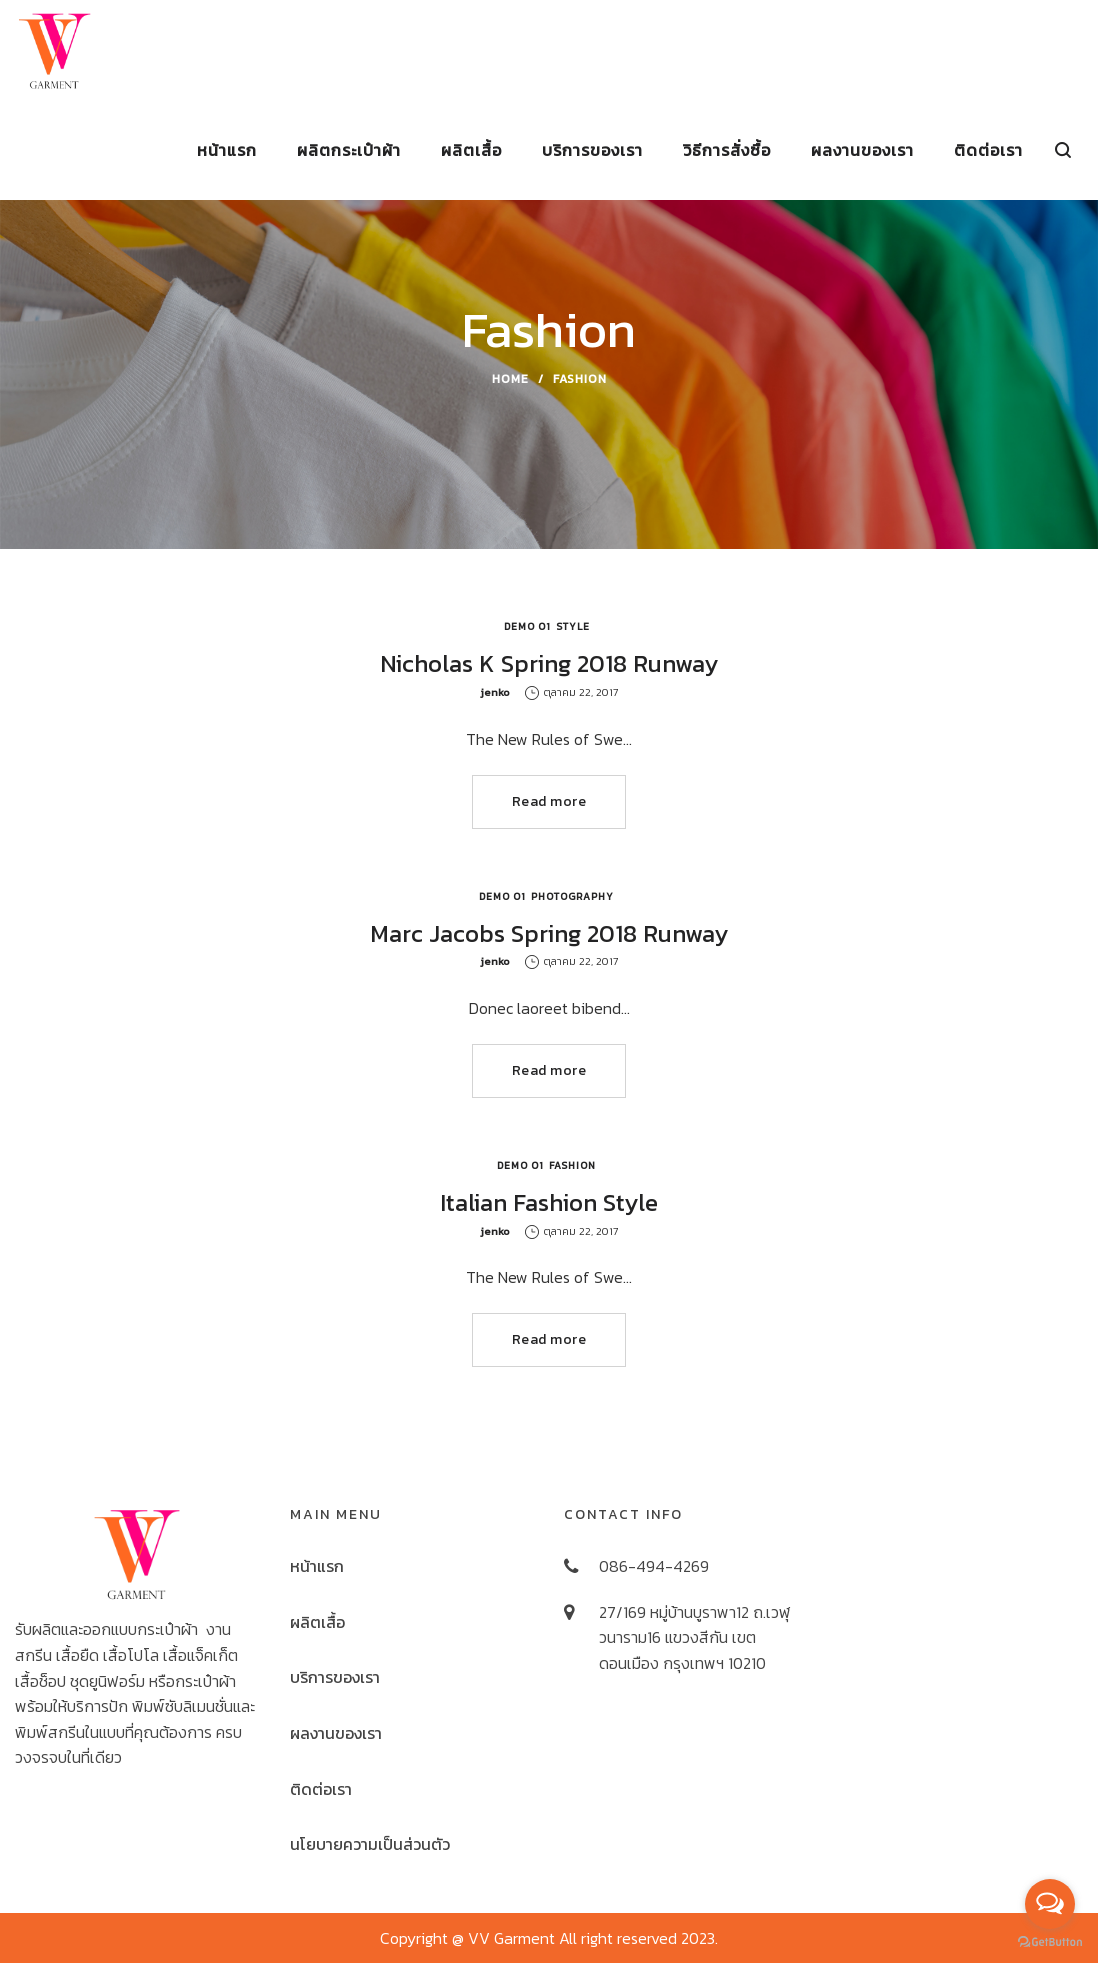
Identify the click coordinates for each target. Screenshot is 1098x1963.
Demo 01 (527, 626)
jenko (495, 692)
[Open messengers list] (1050, 1904)
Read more (549, 801)
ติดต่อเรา (321, 1789)
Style (573, 626)
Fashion (572, 1165)
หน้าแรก (317, 1566)
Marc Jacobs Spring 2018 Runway (549, 933)
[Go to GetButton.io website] (1050, 1942)
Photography (572, 896)
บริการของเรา (335, 1677)
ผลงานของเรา (336, 1733)
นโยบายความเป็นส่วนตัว (370, 1844)
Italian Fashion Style (549, 1202)
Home (510, 379)
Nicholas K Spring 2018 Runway (549, 663)
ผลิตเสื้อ (317, 1622)
